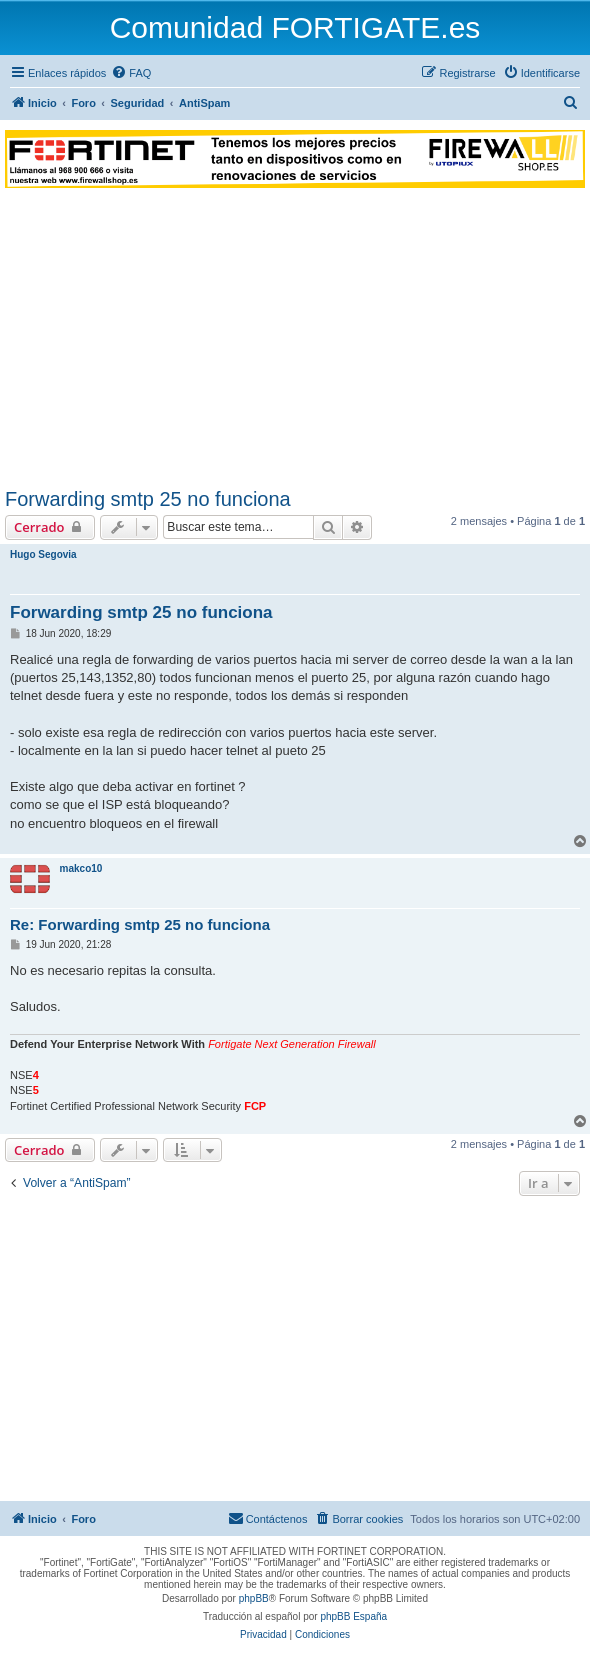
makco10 (81, 868)
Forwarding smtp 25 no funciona (148, 499)
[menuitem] (131, 73)
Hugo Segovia (43, 554)
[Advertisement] (295, 338)
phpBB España (353, 1616)
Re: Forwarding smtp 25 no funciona (140, 924)
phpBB (254, 1598)
